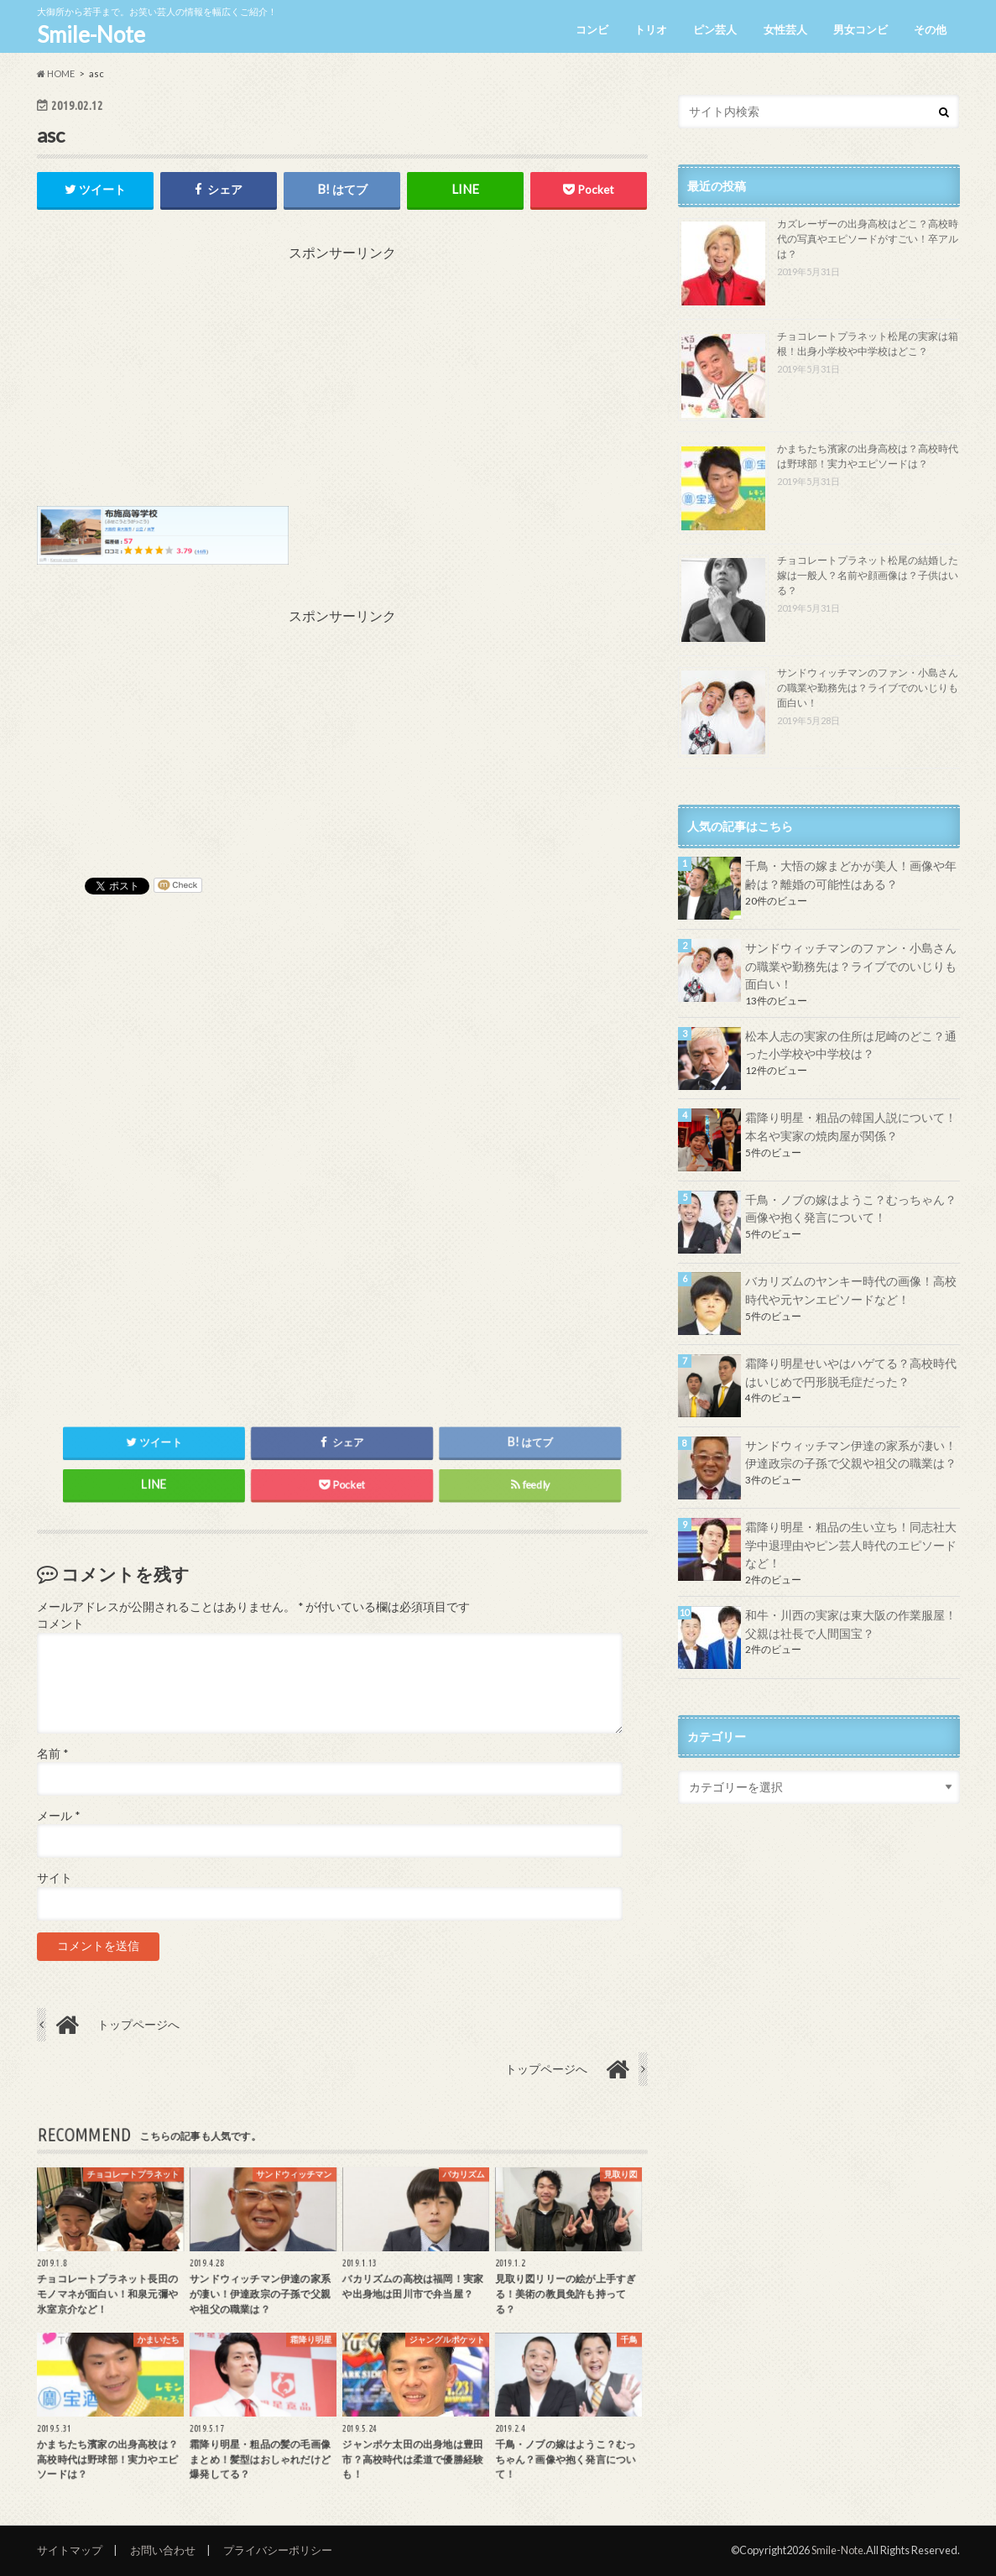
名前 (52, 1753)
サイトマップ (69, 2550)
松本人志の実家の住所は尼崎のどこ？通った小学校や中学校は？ (851, 1045)
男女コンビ (860, 29)
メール (58, 1815)
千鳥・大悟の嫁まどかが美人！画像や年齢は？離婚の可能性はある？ (851, 874)
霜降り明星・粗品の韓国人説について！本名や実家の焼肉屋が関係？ (851, 1126)
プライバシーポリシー (277, 2550)
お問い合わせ (163, 2550)
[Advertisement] (342, 380)
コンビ (592, 29)
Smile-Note (91, 34)
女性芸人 (785, 29)
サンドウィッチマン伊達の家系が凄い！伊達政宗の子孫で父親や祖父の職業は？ (851, 1454)
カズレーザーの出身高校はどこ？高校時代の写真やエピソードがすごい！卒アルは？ (867, 238)
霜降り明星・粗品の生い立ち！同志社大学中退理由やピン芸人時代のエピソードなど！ (851, 1545)
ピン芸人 (715, 29)
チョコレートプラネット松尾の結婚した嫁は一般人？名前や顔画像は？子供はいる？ (867, 575)
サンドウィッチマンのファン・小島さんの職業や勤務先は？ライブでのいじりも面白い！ (867, 687)
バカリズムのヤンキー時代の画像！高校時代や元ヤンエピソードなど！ (851, 1290)
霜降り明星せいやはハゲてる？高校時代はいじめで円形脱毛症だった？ (851, 1372)
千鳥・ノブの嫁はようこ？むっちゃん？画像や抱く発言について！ (851, 1208)
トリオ (650, 29)
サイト (54, 1878)
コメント (60, 1623)
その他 (930, 29)
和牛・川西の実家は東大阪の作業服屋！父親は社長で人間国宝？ (851, 1624)
